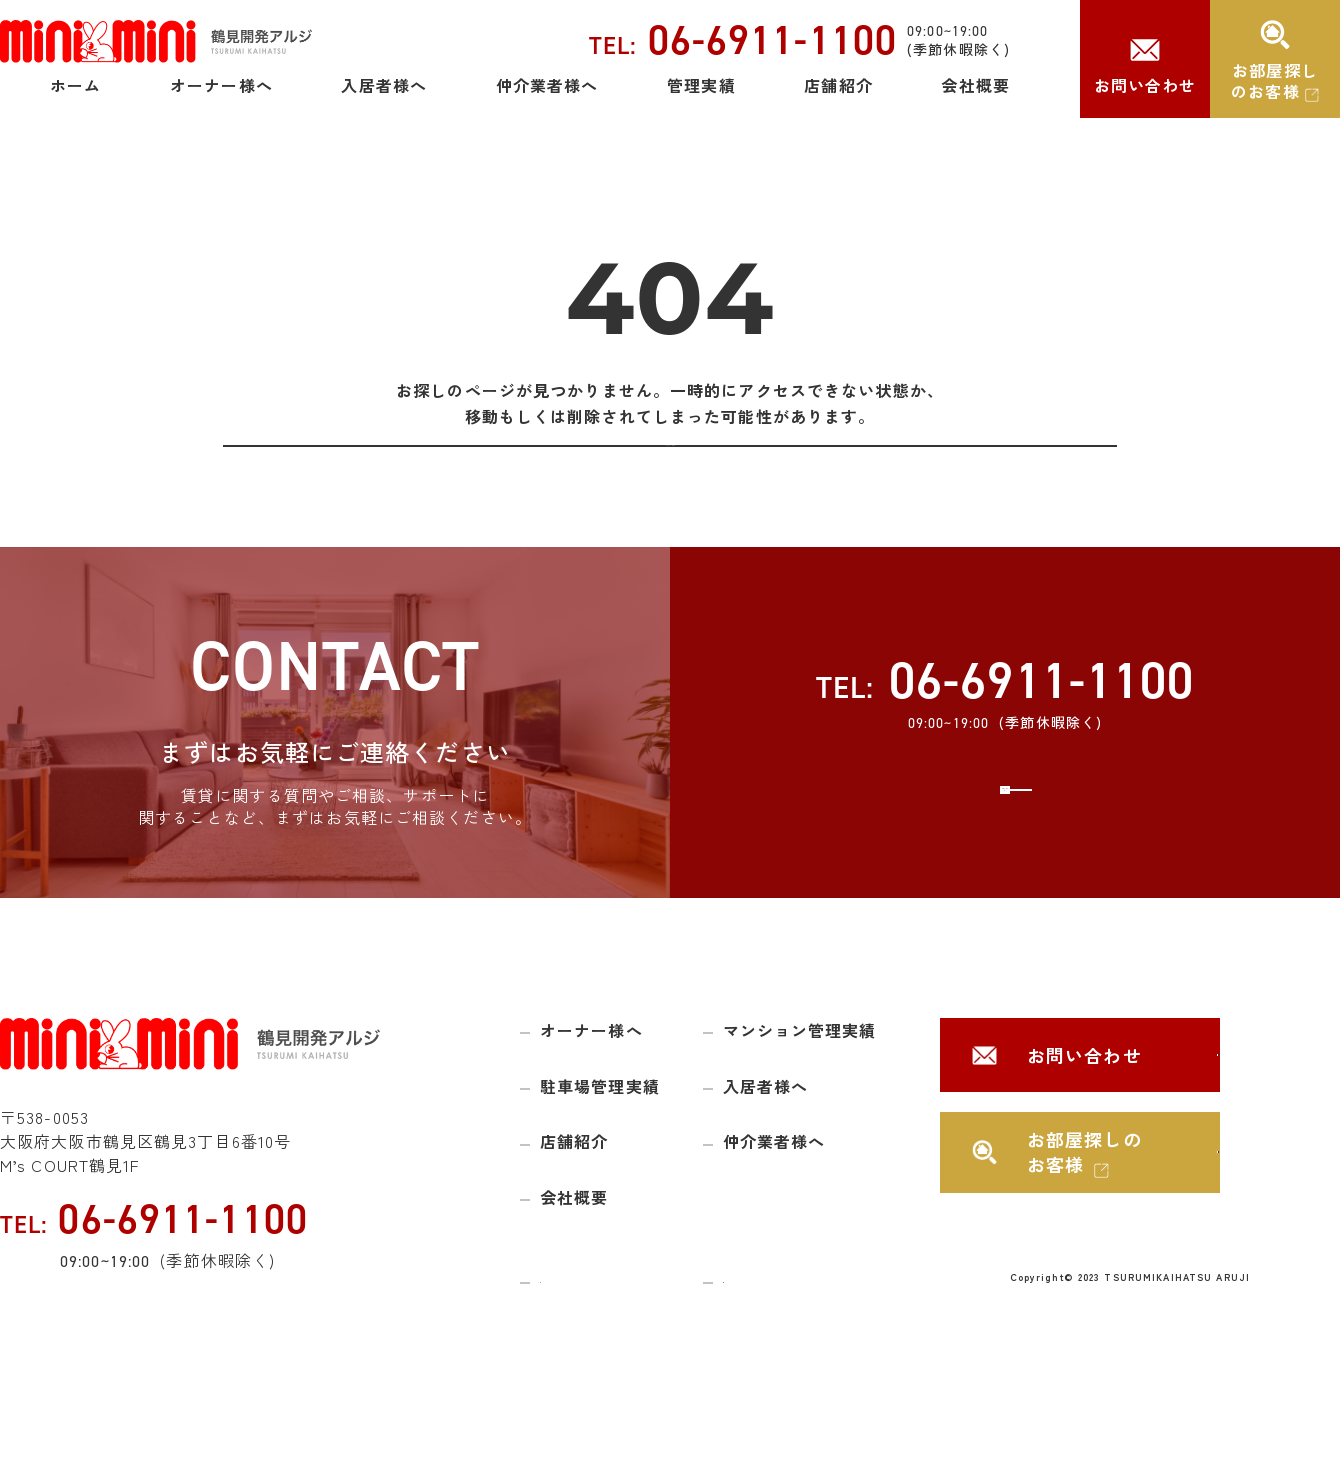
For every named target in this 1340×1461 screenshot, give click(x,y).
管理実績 (701, 85)
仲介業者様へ (547, 85)
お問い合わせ (1145, 85)
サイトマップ (585, 1325)
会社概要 (975, 85)
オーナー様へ (221, 85)
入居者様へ (384, 85)
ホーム (75, 85)
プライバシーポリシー (798, 1325)
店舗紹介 (838, 85)
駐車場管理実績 (600, 1134)
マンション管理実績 (800, 1079)
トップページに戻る (670, 470)
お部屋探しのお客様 (1274, 80)
